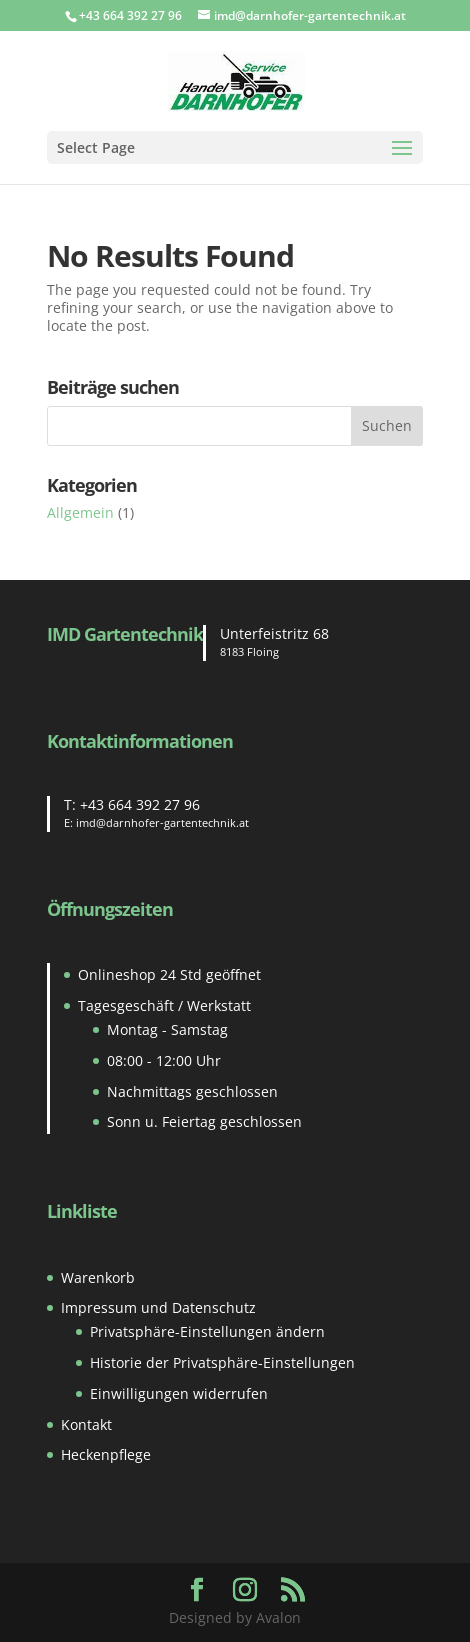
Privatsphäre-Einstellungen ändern (207, 1331)
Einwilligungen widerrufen (179, 1393)
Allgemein (80, 512)
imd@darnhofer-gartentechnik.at (162, 822)
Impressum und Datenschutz (158, 1307)
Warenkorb (98, 1277)
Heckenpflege (106, 1454)
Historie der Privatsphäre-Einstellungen (222, 1362)
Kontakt (86, 1424)
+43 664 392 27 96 (140, 804)
